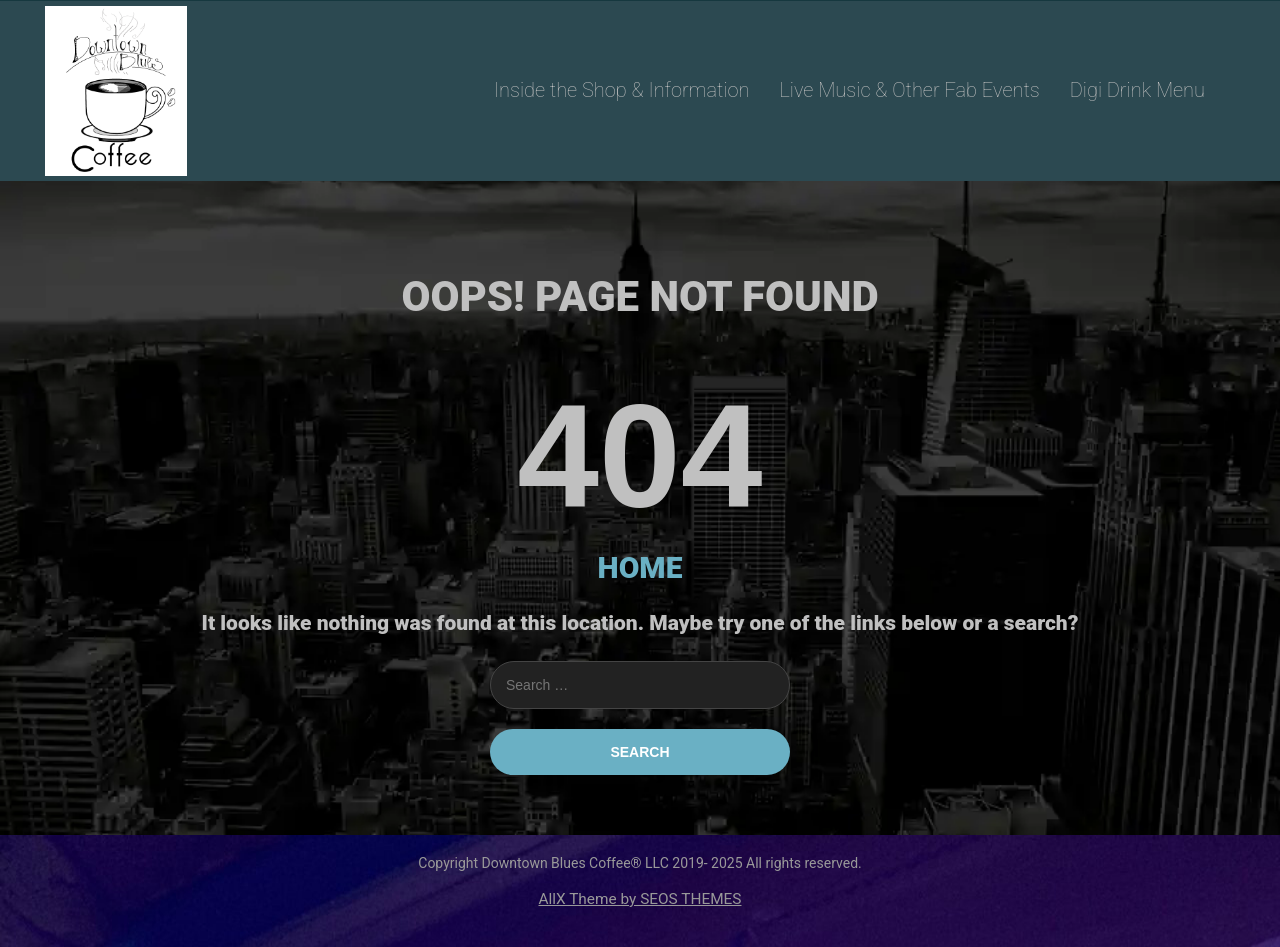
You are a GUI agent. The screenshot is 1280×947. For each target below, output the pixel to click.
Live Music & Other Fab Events (909, 90)
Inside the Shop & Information (622, 90)
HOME (640, 567)
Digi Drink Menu (1137, 90)
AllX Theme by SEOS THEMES (639, 899)
